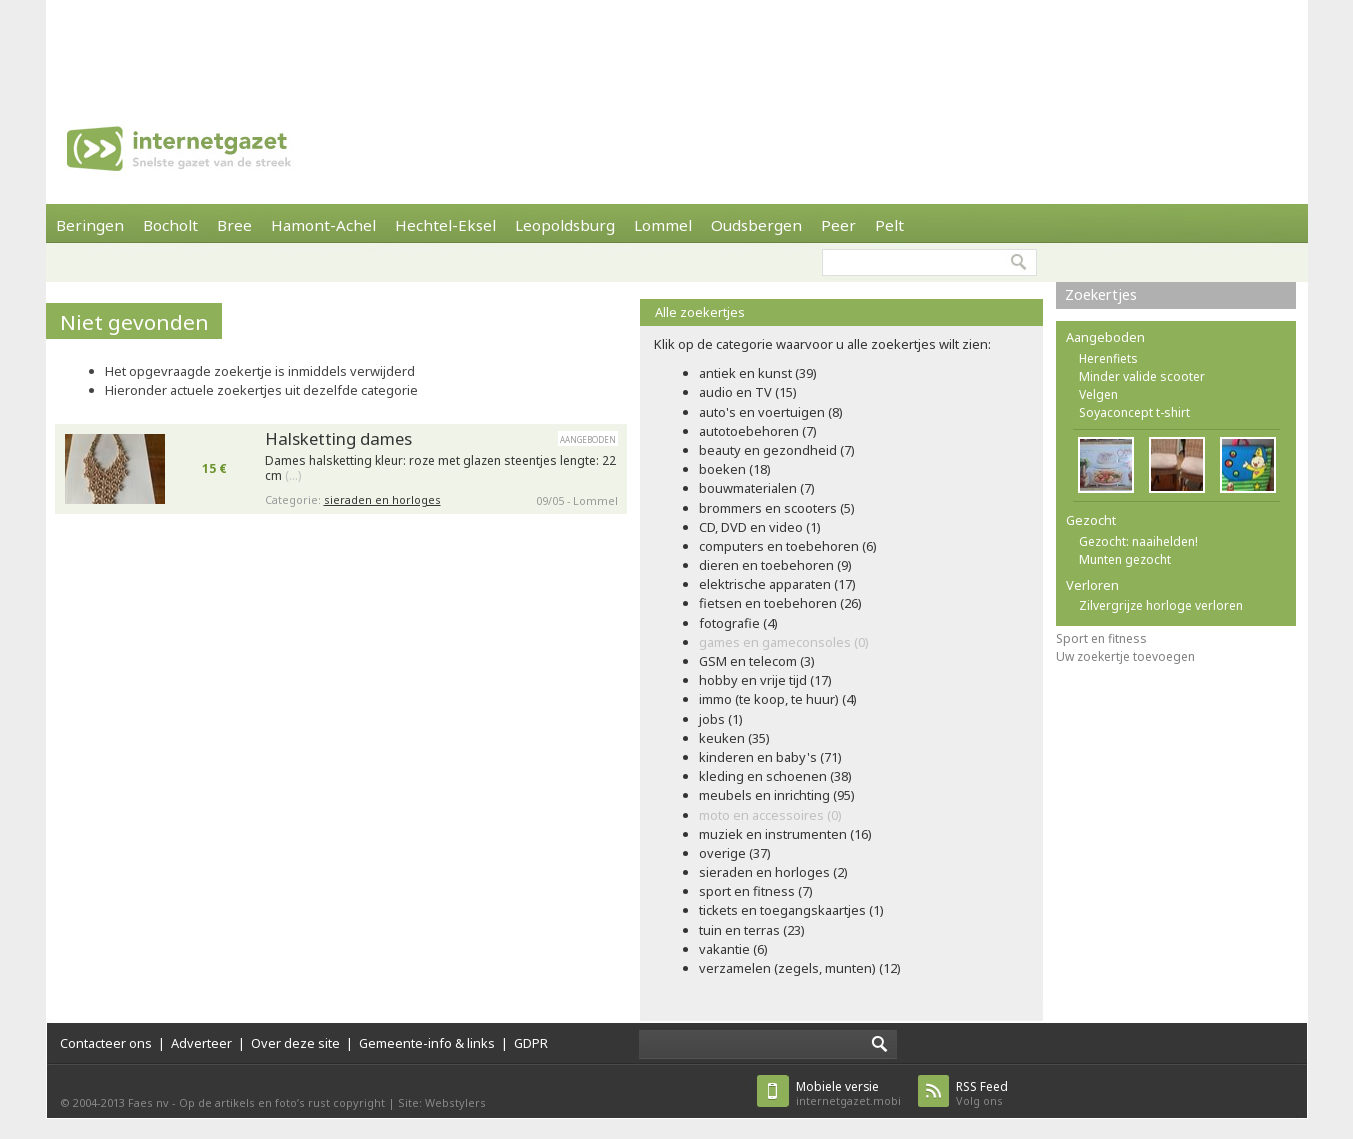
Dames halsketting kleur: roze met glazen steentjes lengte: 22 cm (440, 468)
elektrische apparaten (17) (777, 584)
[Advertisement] (677, 45)
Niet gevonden (134, 322)
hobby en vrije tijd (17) (765, 680)
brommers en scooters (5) (777, 508)
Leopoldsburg (565, 225)
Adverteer (201, 1043)
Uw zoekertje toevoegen (1125, 656)
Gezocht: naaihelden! (1138, 541)
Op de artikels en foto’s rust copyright (282, 1102)
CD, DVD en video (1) (760, 527)
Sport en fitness (1101, 638)
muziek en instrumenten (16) (785, 834)
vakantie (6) (733, 949)
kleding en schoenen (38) (775, 776)
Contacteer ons (106, 1043)
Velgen (1098, 394)
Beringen (90, 225)
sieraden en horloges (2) (773, 872)
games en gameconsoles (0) (784, 642)
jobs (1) (721, 719)
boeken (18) (735, 469)
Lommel (663, 225)
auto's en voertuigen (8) (771, 412)
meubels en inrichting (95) (777, 795)
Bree (234, 225)
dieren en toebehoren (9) (775, 565)
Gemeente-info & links (427, 1043)
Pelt (889, 225)
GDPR (531, 1043)
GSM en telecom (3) (757, 661)
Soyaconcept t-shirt (1134, 412)
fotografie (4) (738, 623)
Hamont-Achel (323, 225)
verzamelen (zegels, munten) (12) (800, 968)
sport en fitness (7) (756, 891)
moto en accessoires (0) (770, 815)
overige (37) (735, 853)
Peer (838, 225)
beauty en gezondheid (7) (777, 450)
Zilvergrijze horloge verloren (1161, 605)
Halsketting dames (338, 438)
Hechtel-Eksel (445, 225)
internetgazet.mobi (848, 1093)
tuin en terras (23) (752, 930)
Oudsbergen (756, 225)
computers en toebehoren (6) (788, 546)
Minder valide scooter (1142, 376)
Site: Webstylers (442, 1102)
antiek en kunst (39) (758, 373)
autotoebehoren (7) (758, 431)
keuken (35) (734, 738)
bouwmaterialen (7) (757, 488)
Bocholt (170, 225)
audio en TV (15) (748, 392)
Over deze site (295, 1043)
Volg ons (982, 1093)
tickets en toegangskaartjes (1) (791, 910)
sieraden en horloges (382, 499)
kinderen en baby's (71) (770, 757)
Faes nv (148, 1102)
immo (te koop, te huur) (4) (778, 699)
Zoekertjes (1101, 294)
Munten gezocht (1125, 559)
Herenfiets (1108, 358)
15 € (214, 468)
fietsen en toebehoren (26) (780, 603)
